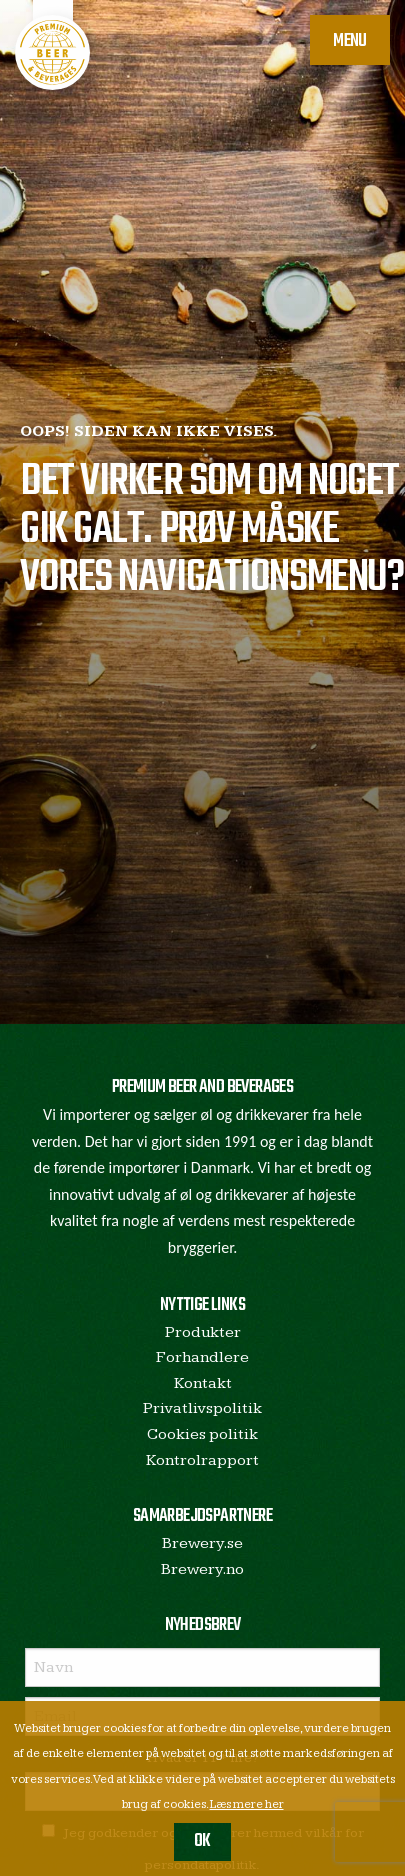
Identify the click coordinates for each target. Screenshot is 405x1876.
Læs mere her (247, 1804)
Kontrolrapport (202, 1460)
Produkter (203, 1332)
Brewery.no (202, 1569)
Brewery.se (202, 1543)
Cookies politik (202, 1434)
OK (202, 1841)
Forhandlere (202, 1357)
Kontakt (203, 1383)
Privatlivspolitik (202, 1408)
